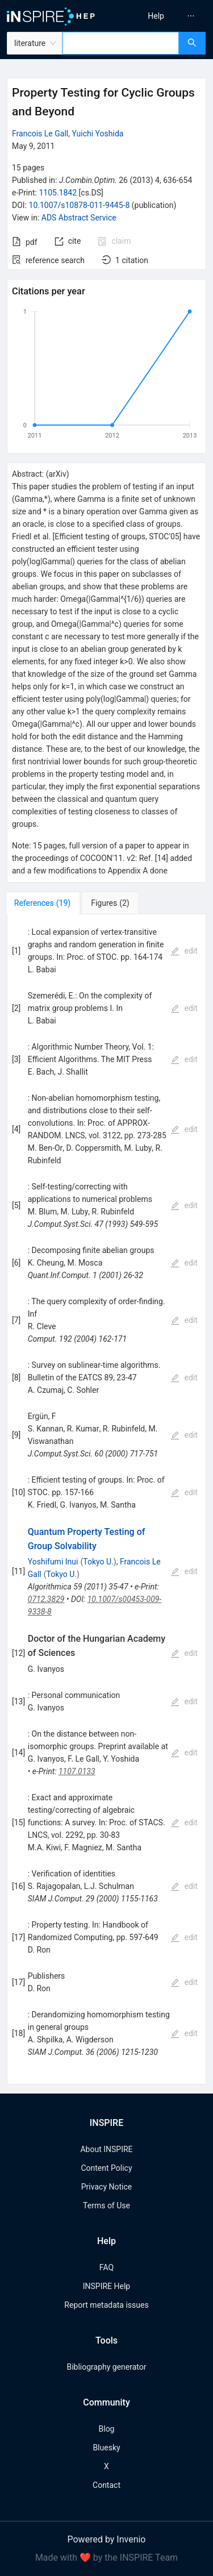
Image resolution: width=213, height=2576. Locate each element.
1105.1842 (58, 192)
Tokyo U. (98, 1561)
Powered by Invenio (107, 2539)
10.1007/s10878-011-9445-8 (79, 205)
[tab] (44, 903)
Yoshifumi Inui (53, 1561)
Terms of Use (106, 2205)
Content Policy (106, 2168)
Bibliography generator (106, 2366)
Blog (107, 2428)
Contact (106, 2485)
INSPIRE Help (106, 2286)
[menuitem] (156, 16)
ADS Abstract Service (78, 217)
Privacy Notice (106, 2186)
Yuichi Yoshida (97, 133)
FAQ (106, 2267)
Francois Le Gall (40, 133)
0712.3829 (46, 1599)
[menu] (161, 16)
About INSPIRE (106, 2149)
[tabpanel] (106, 1499)
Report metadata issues (106, 2304)
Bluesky (106, 2447)
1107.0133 (77, 1771)
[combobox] (120, 43)
